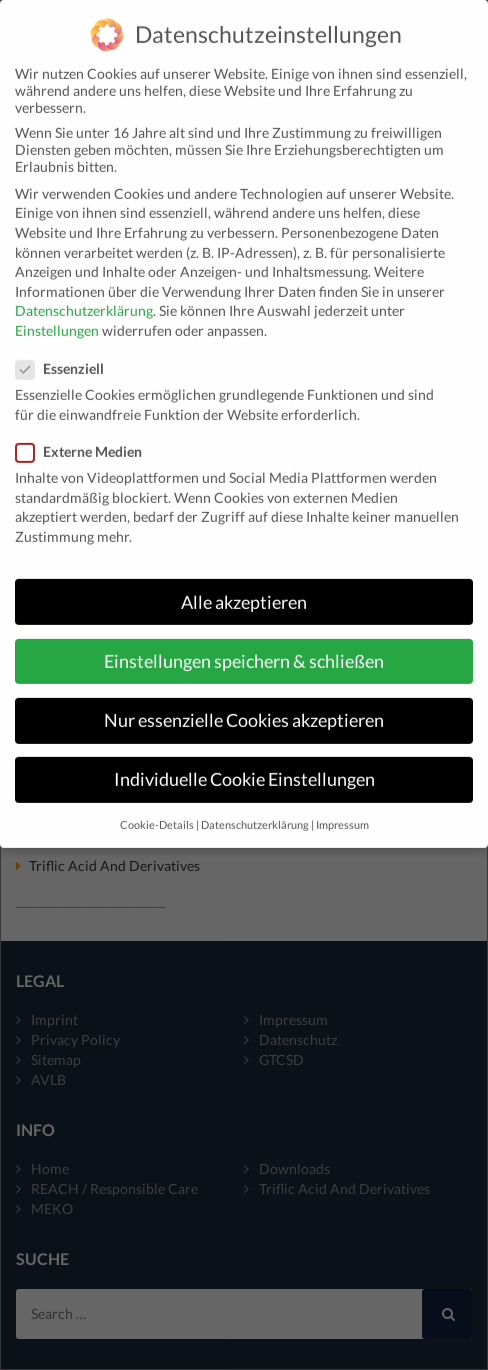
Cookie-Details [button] (157, 808)
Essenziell (66, 351)
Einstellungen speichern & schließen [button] (244, 644)
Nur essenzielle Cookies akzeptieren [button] (244, 703)
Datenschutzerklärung (84, 293)
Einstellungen (57, 313)
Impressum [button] (342, 808)
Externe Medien (85, 434)
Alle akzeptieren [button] (244, 584)
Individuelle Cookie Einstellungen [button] (244, 762)
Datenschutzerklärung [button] (255, 808)
